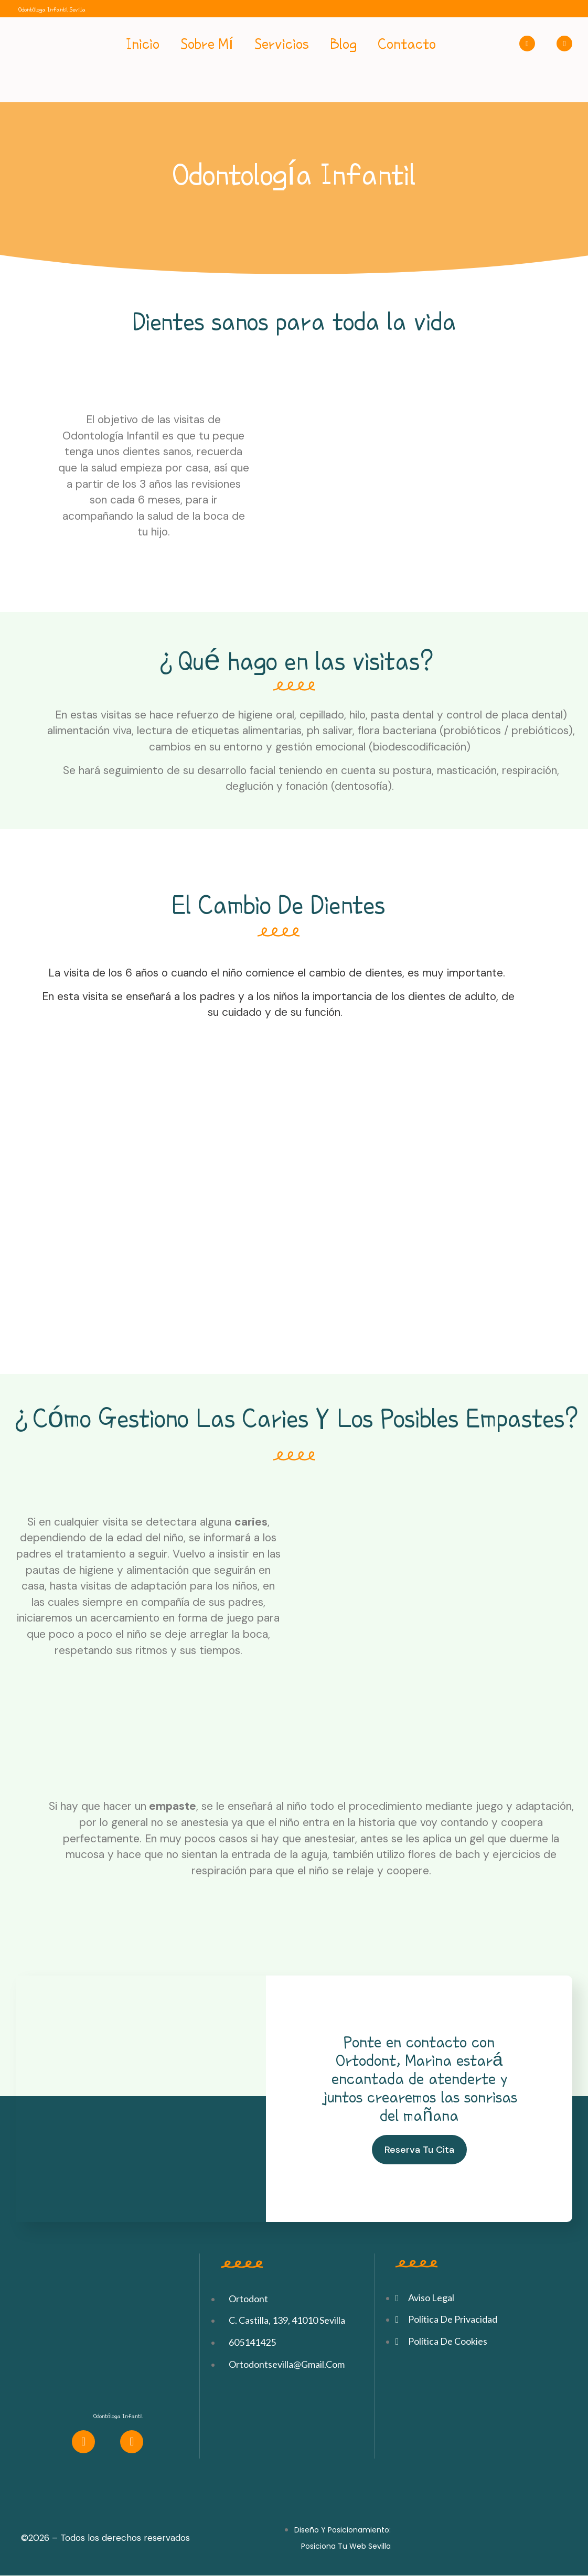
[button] (419, 2149)
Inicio (142, 43)
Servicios (281, 43)
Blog (343, 43)
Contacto (407, 43)
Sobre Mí (206, 43)
